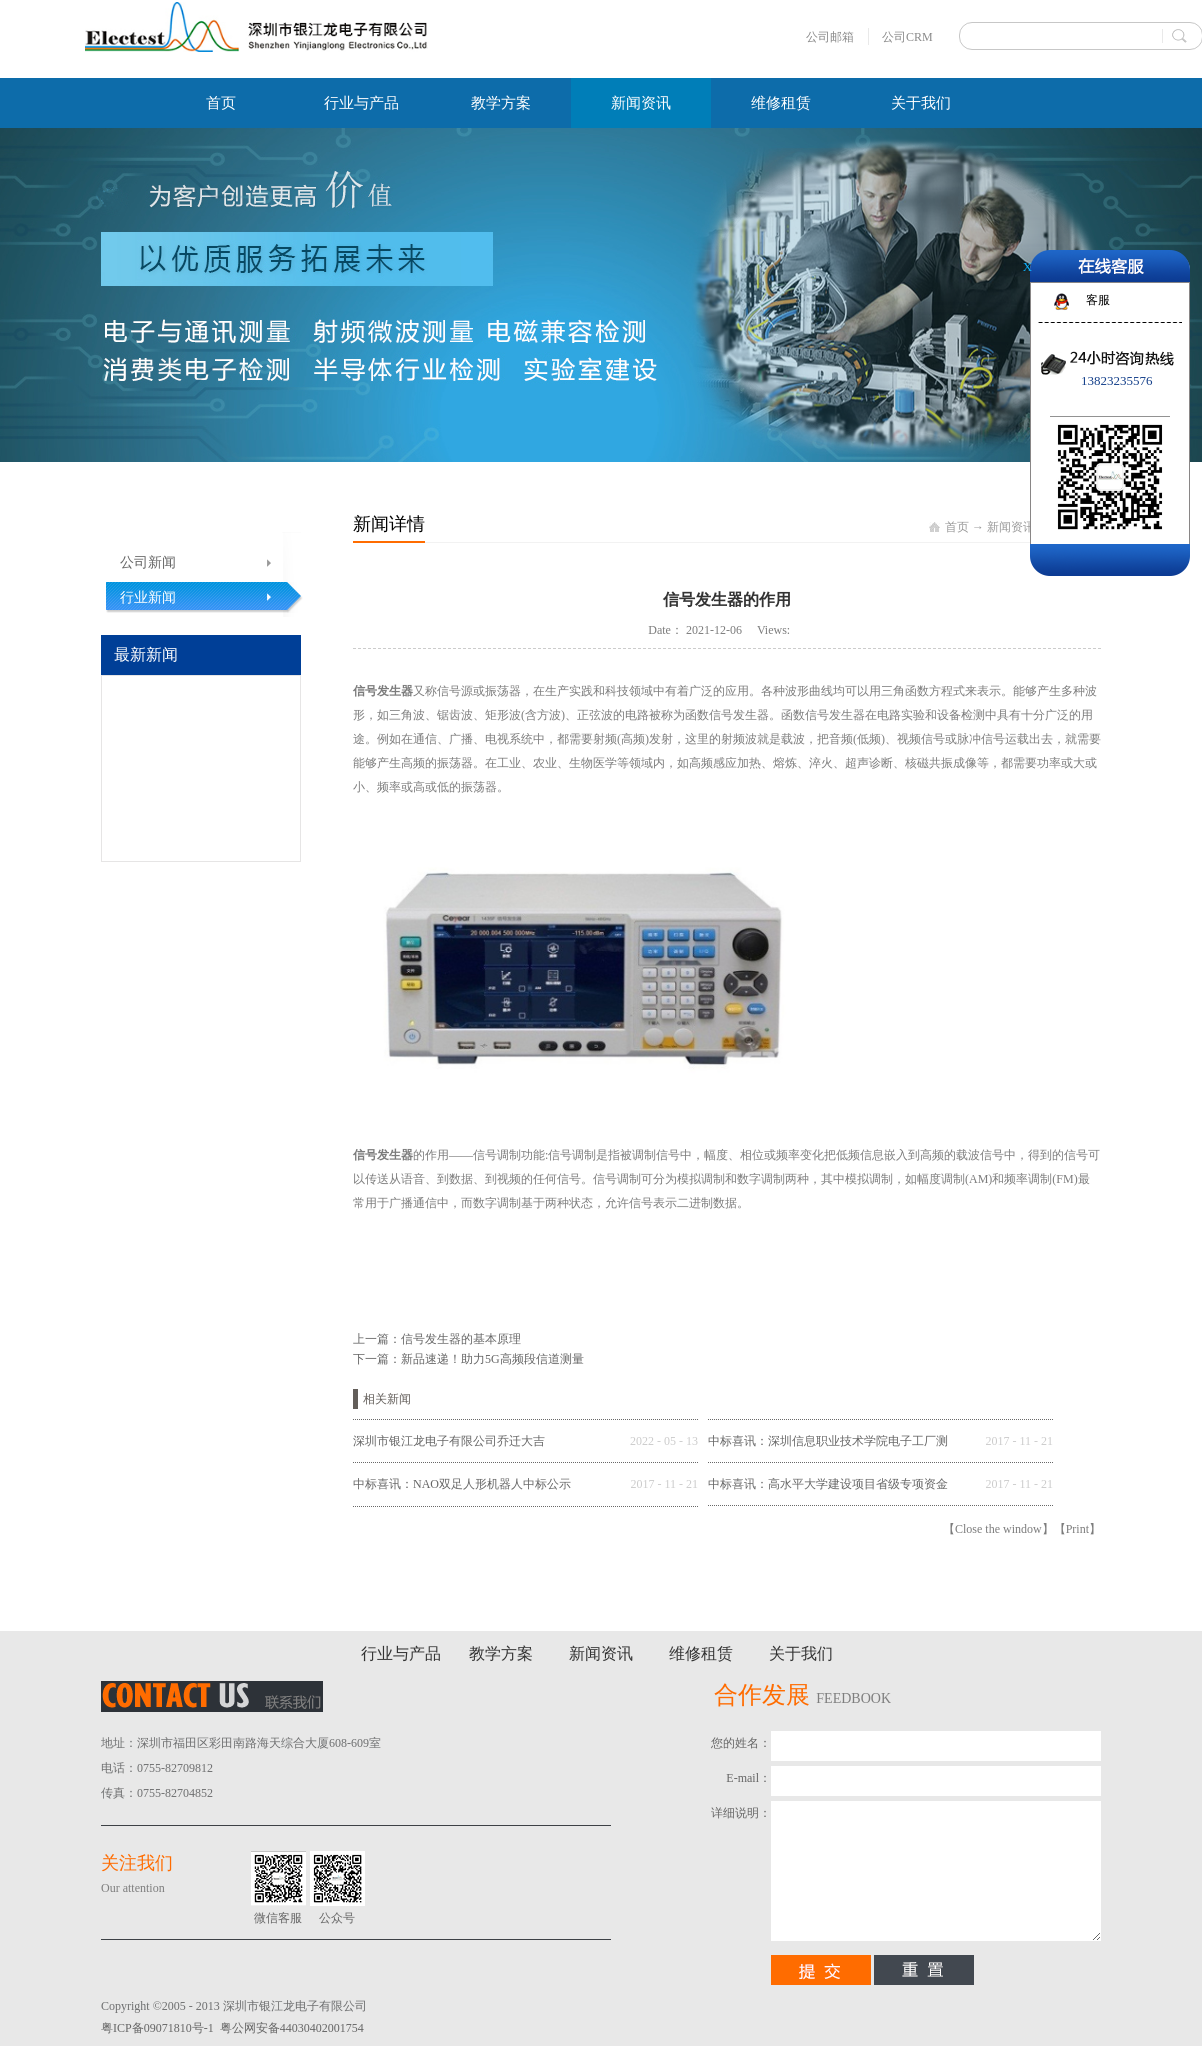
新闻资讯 (1011, 527)
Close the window (998, 1529)
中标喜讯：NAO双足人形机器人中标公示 (462, 1484)
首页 (221, 103)
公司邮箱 (830, 37)
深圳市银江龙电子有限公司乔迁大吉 (449, 1441)
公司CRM (907, 37)
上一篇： (437, 1339)
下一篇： (468, 1359)
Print (1077, 1529)
